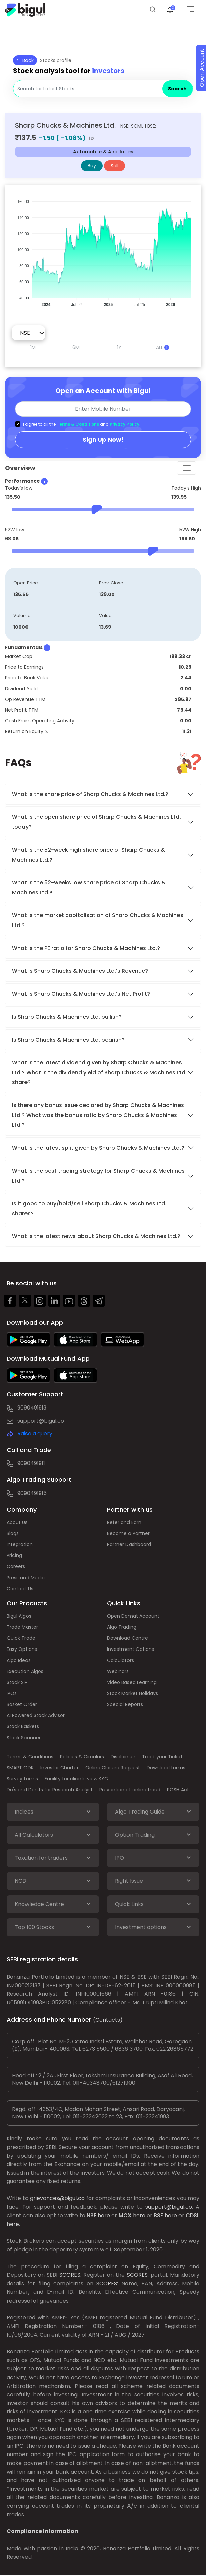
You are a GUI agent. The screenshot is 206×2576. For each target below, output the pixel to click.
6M (76, 347)
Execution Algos (25, 1671)
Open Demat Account (133, 1616)
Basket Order (22, 1704)
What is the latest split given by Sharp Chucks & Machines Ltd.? (99, 1148)
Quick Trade (21, 1638)
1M (33, 347)
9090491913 (31, 1408)
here (104, 2215)
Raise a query (34, 1433)
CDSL (192, 2215)
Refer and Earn (124, 1522)
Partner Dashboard (129, 1544)
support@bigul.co (40, 1421)
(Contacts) (108, 2020)
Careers (16, 1566)
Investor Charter (59, 1767)
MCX (125, 2215)
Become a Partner (128, 1533)
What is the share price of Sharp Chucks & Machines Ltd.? (91, 794)
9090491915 (32, 1493)
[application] (103, 250)
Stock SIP (17, 1682)
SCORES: (70, 2275)
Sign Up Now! (103, 439)
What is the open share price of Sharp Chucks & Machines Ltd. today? (96, 821)
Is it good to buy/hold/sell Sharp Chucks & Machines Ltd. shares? (89, 1208)
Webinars (118, 1671)
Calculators (120, 1660)
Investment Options (130, 1649)
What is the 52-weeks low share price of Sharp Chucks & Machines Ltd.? (89, 887)
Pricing (14, 1555)
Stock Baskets (23, 1726)
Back (25, 60)
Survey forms (22, 1778)
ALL (162, 347)
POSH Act (178, 1789)
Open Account (202, 68)
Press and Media (26, 1577)
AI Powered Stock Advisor (36, 1715)
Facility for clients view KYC (76, 1778)
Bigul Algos (19, 1616)
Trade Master (22, 1627)
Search (177, 88)
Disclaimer (123, 1756)
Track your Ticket (162, 1756)
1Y (119, 347)
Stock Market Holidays (132, 1693)
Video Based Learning (132, 1682)
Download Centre (127, 1638)
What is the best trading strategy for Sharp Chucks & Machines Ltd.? (98, 1175)
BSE (158, 2215)
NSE (91, 2215)
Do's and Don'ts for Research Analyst (50, 1789)
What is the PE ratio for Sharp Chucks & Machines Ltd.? (86, 948)
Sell (114, 165)
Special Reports (125, 1704)
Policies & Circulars (82, 1756)
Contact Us (20, 1588)
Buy (92, 165)
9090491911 (31, 1463)
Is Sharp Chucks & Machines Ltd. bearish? (68, 1040)
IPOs (12, 1693)
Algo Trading (121, 1627)
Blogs (13, 1533)
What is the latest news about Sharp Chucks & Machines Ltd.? (97, 1236)
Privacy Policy (124, 424)
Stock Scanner (24, 1737)
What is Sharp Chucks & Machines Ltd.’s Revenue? (80, 971)
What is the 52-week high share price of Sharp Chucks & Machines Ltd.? (88, 854)
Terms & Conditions (78, 424)
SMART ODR (20, 1767)
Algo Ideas (19, 1660)
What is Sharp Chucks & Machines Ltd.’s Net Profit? (81, 994)
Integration (20, 1544)
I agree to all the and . (81, 424)
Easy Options (22, 1649)
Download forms (166, 1767)
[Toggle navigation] (186, 468)
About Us (17, 1522)
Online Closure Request (112, 1767)
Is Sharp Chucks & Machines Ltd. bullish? (67, 1017)
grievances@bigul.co (57, 2198)
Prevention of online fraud (129, 1789)
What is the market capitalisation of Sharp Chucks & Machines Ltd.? (97, 920)
